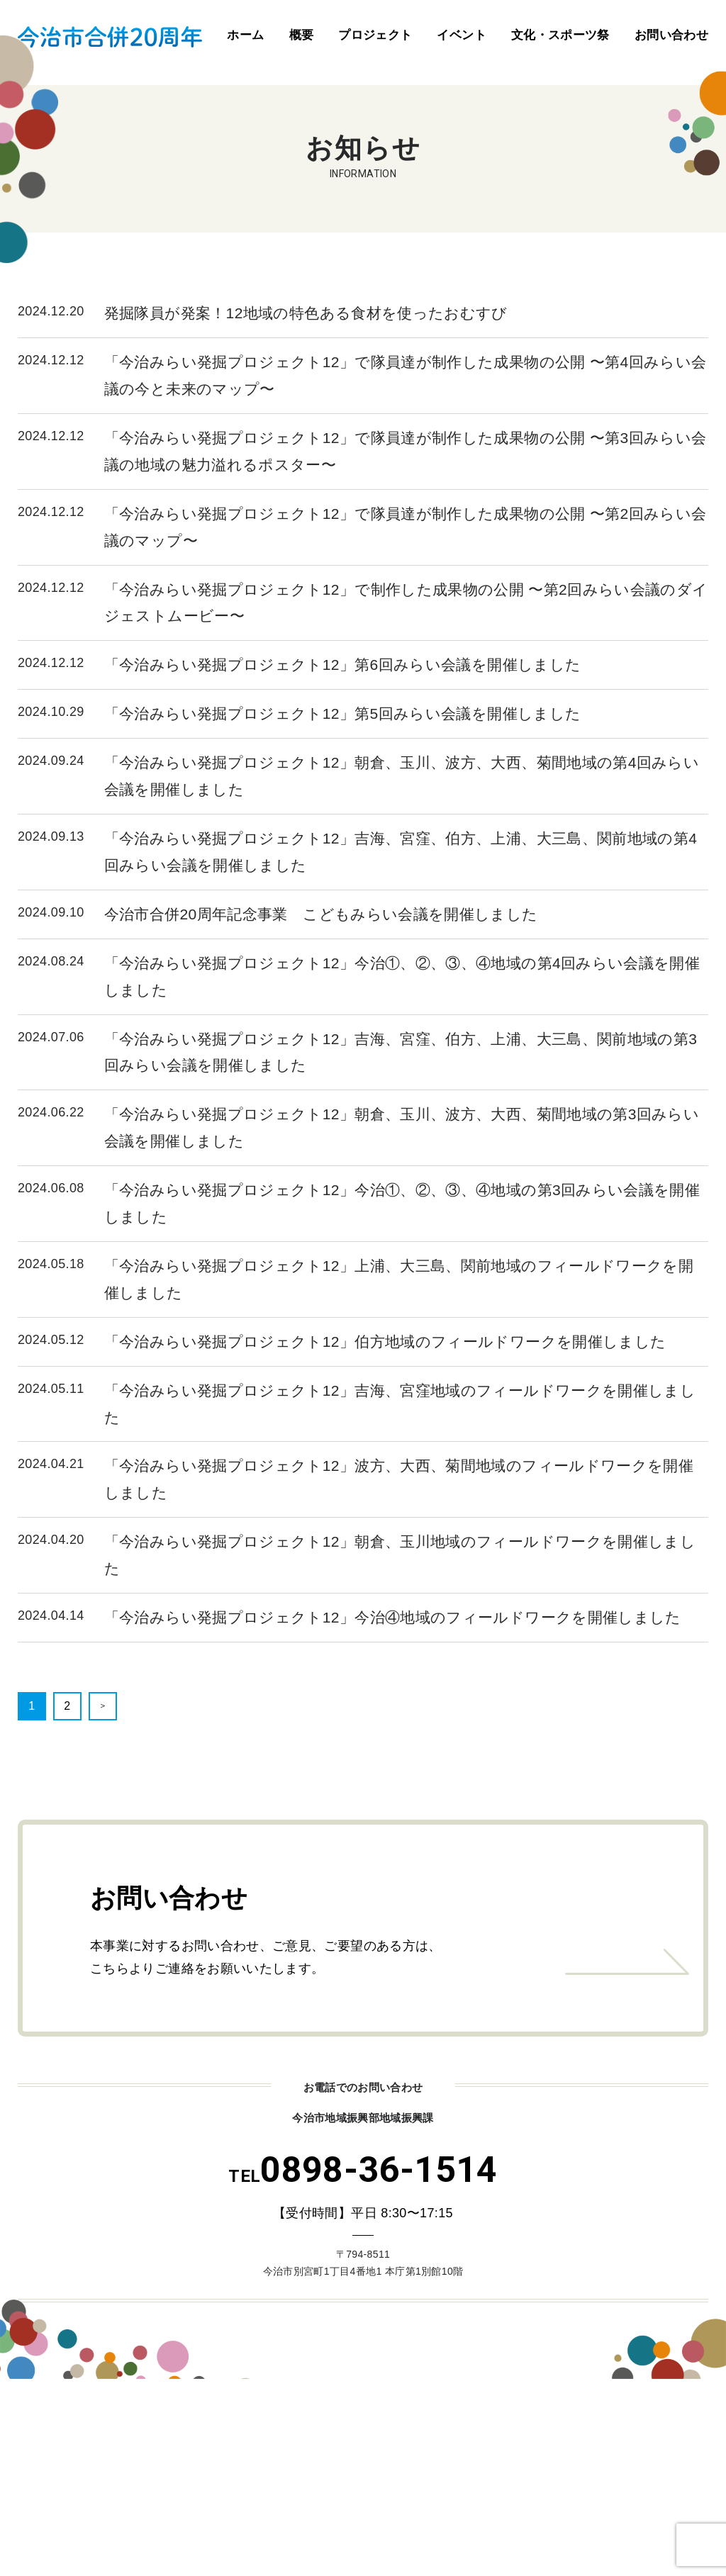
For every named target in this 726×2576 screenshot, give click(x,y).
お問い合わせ (671, 35)
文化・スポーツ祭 (560, 35)
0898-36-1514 (362, 2169)
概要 (301, 35)
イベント (461, 35)
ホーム (245, 35)
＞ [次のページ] (103, 1706)
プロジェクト (375, 35)
